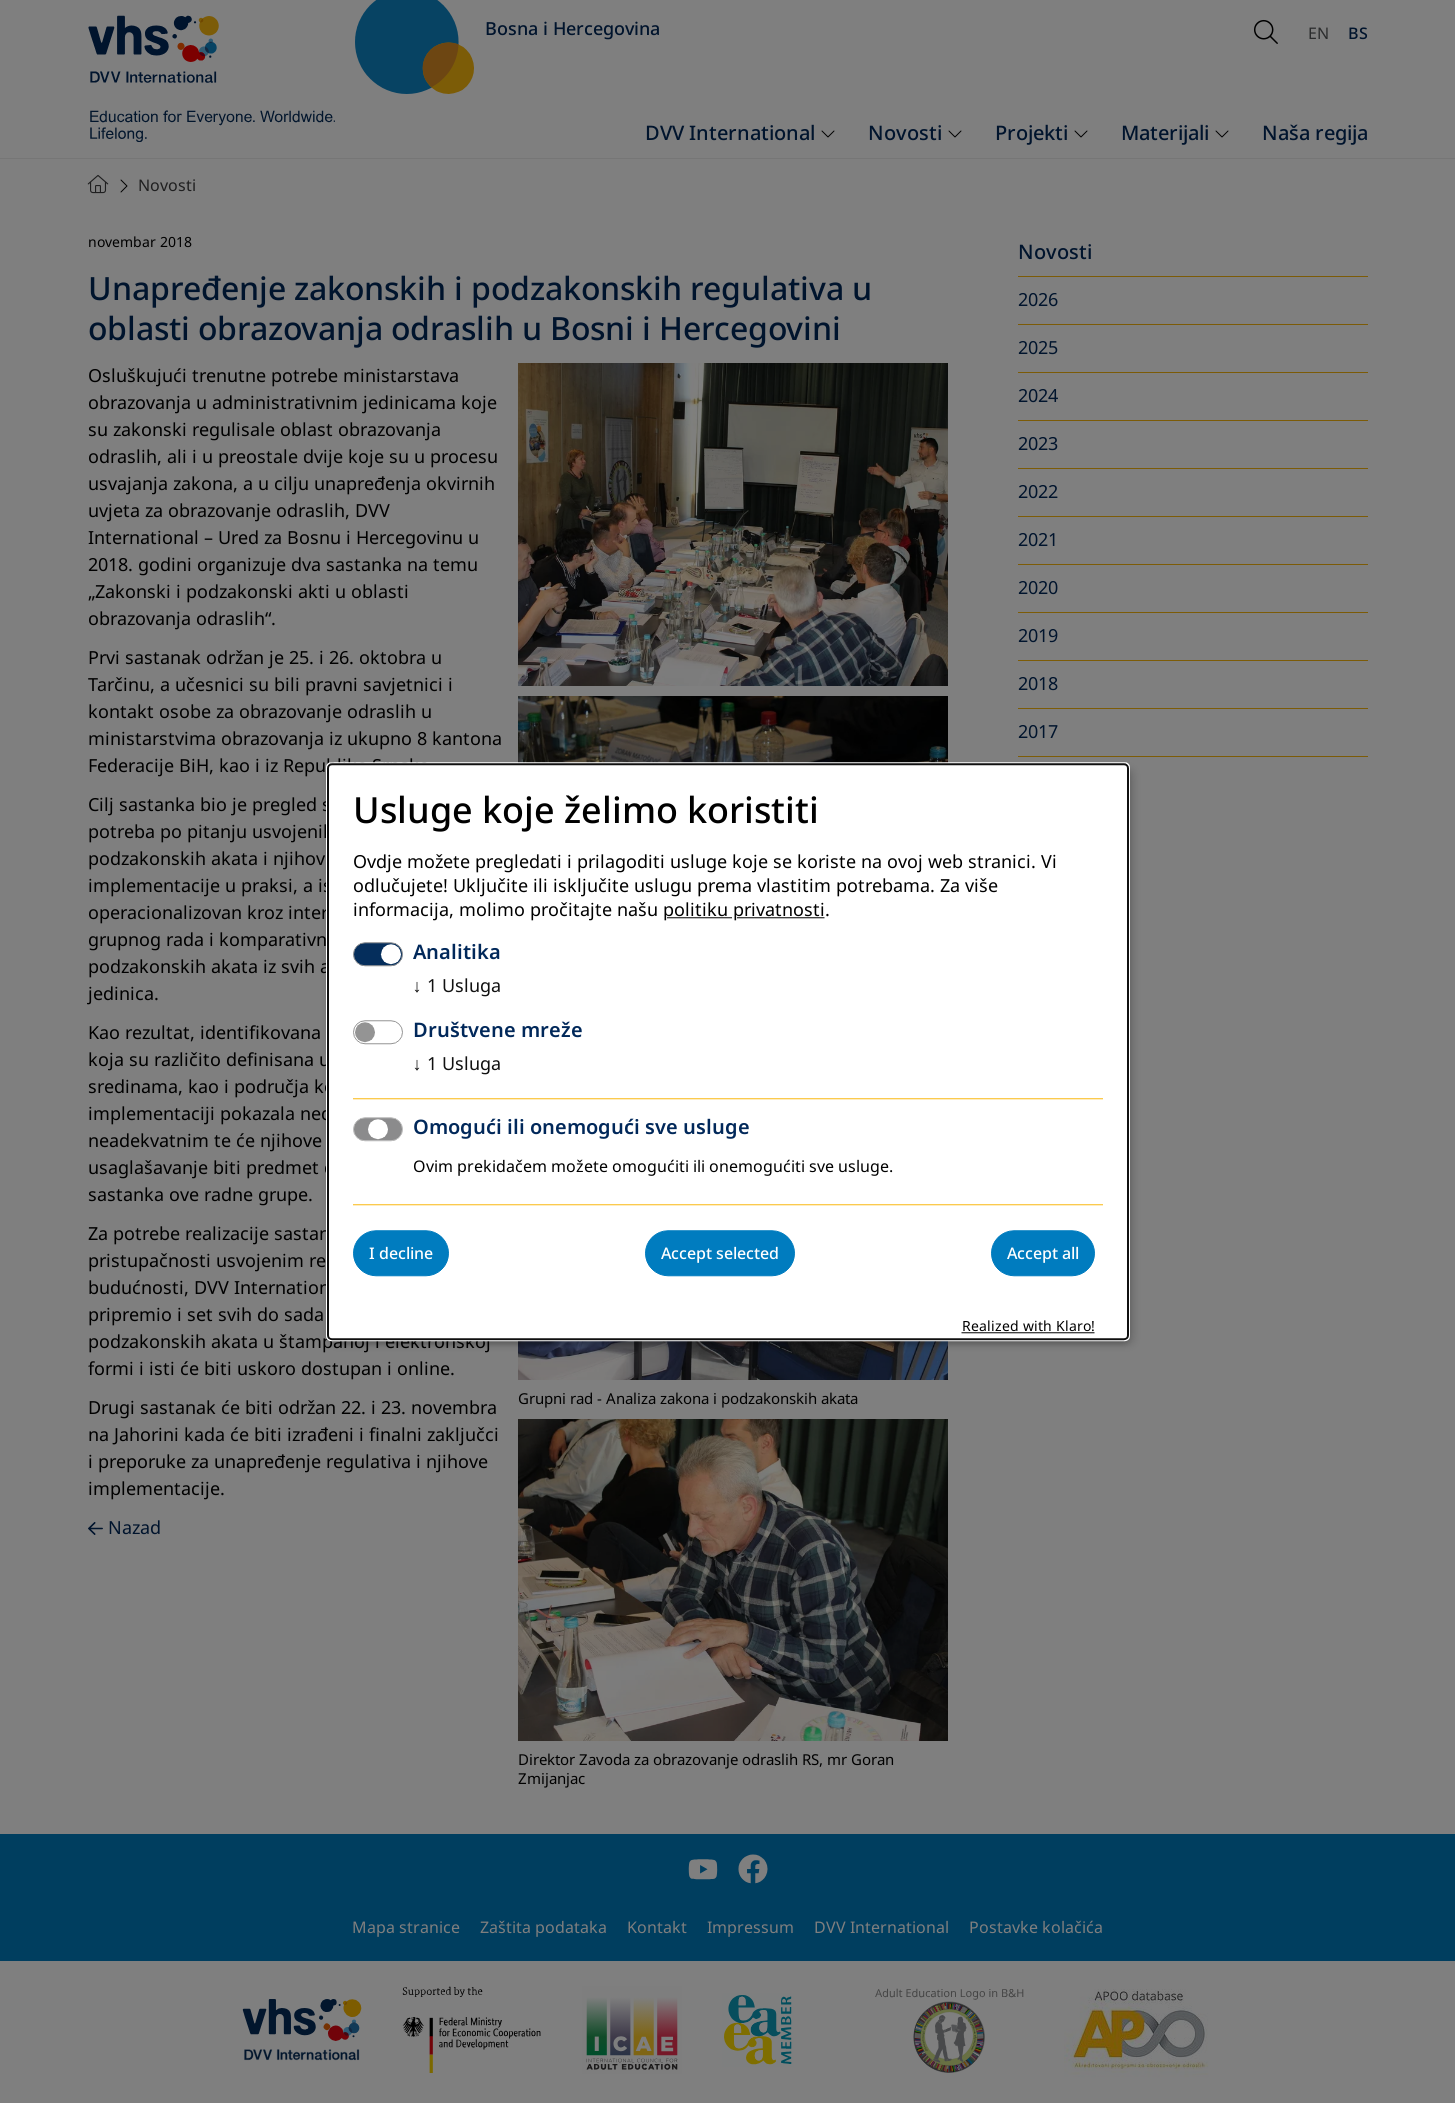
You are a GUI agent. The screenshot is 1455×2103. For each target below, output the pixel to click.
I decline (401, 1253)
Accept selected (720, 1253)
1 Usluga (457, 986)
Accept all (1043, 1253)
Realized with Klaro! (1028, 1326)
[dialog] (728, 1051)
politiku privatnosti (744, 910)
